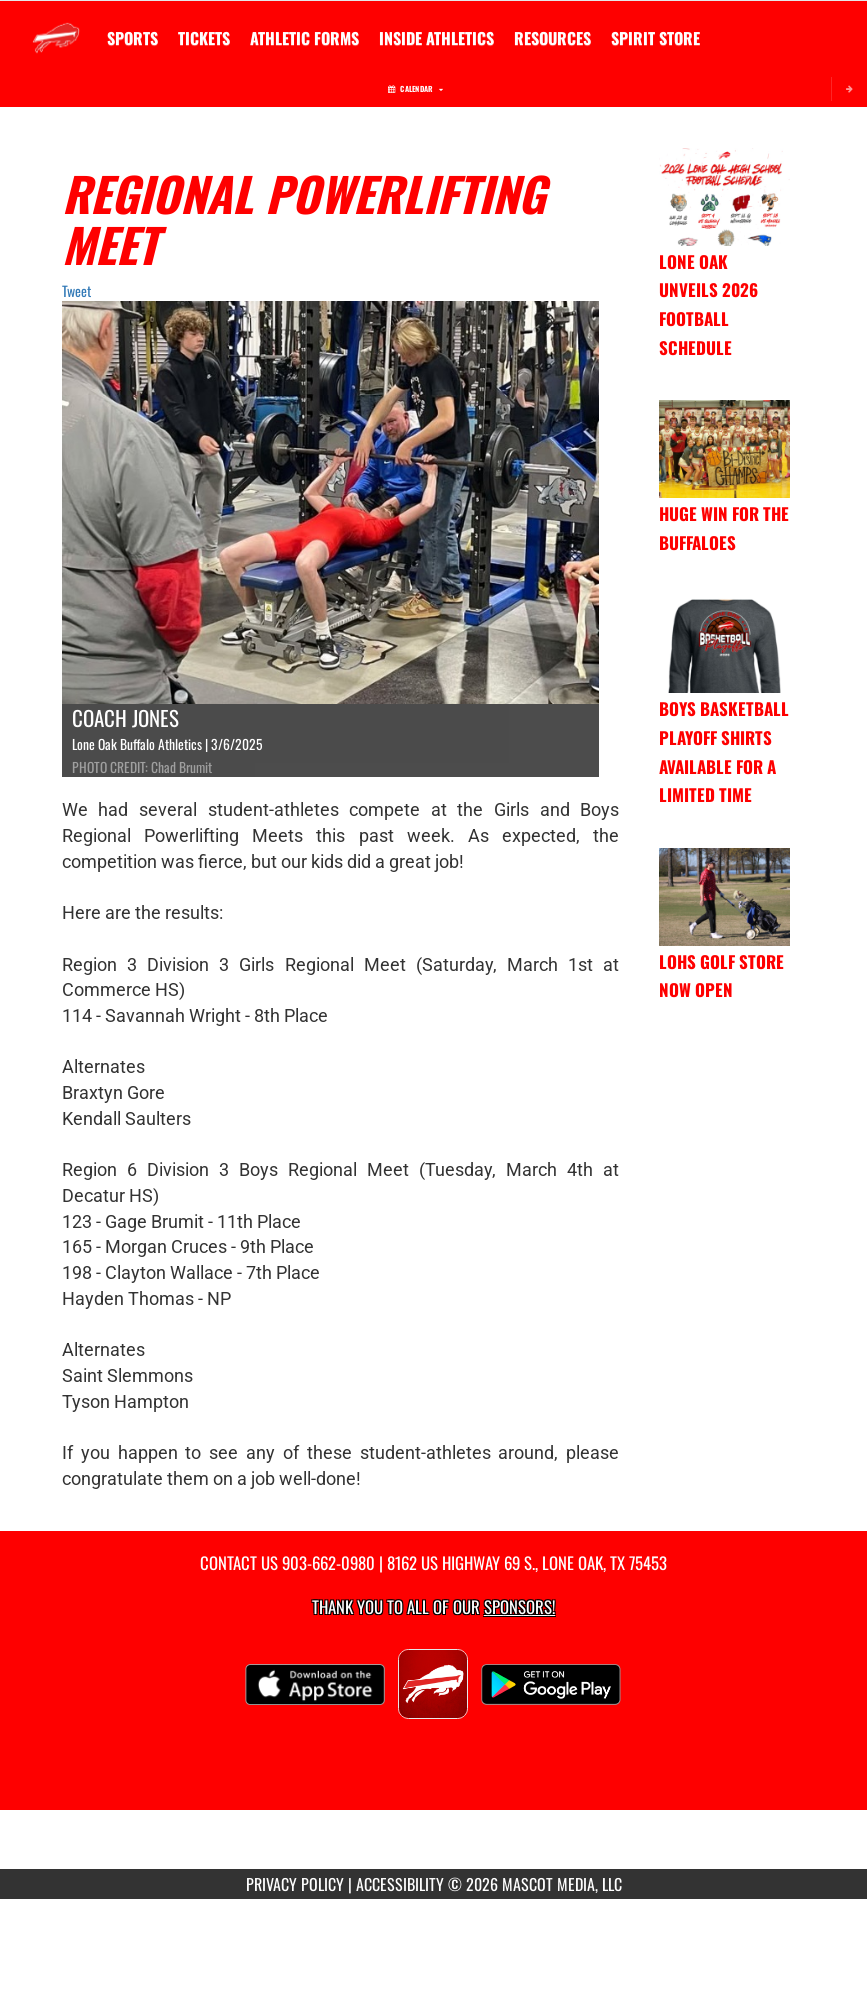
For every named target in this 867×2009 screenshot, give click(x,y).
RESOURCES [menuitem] (552, 38)
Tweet (76, 290)
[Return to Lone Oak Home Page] (56, 26)
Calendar (415, 88)
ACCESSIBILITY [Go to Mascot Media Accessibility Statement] (400, 1884)
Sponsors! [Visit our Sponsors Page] (519, 1606)
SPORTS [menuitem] (132, 38)
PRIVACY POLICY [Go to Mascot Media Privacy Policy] (295, 1884)
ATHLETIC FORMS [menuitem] (304, 38)
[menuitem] (204, 38)
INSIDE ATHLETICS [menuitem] (436, 38)
